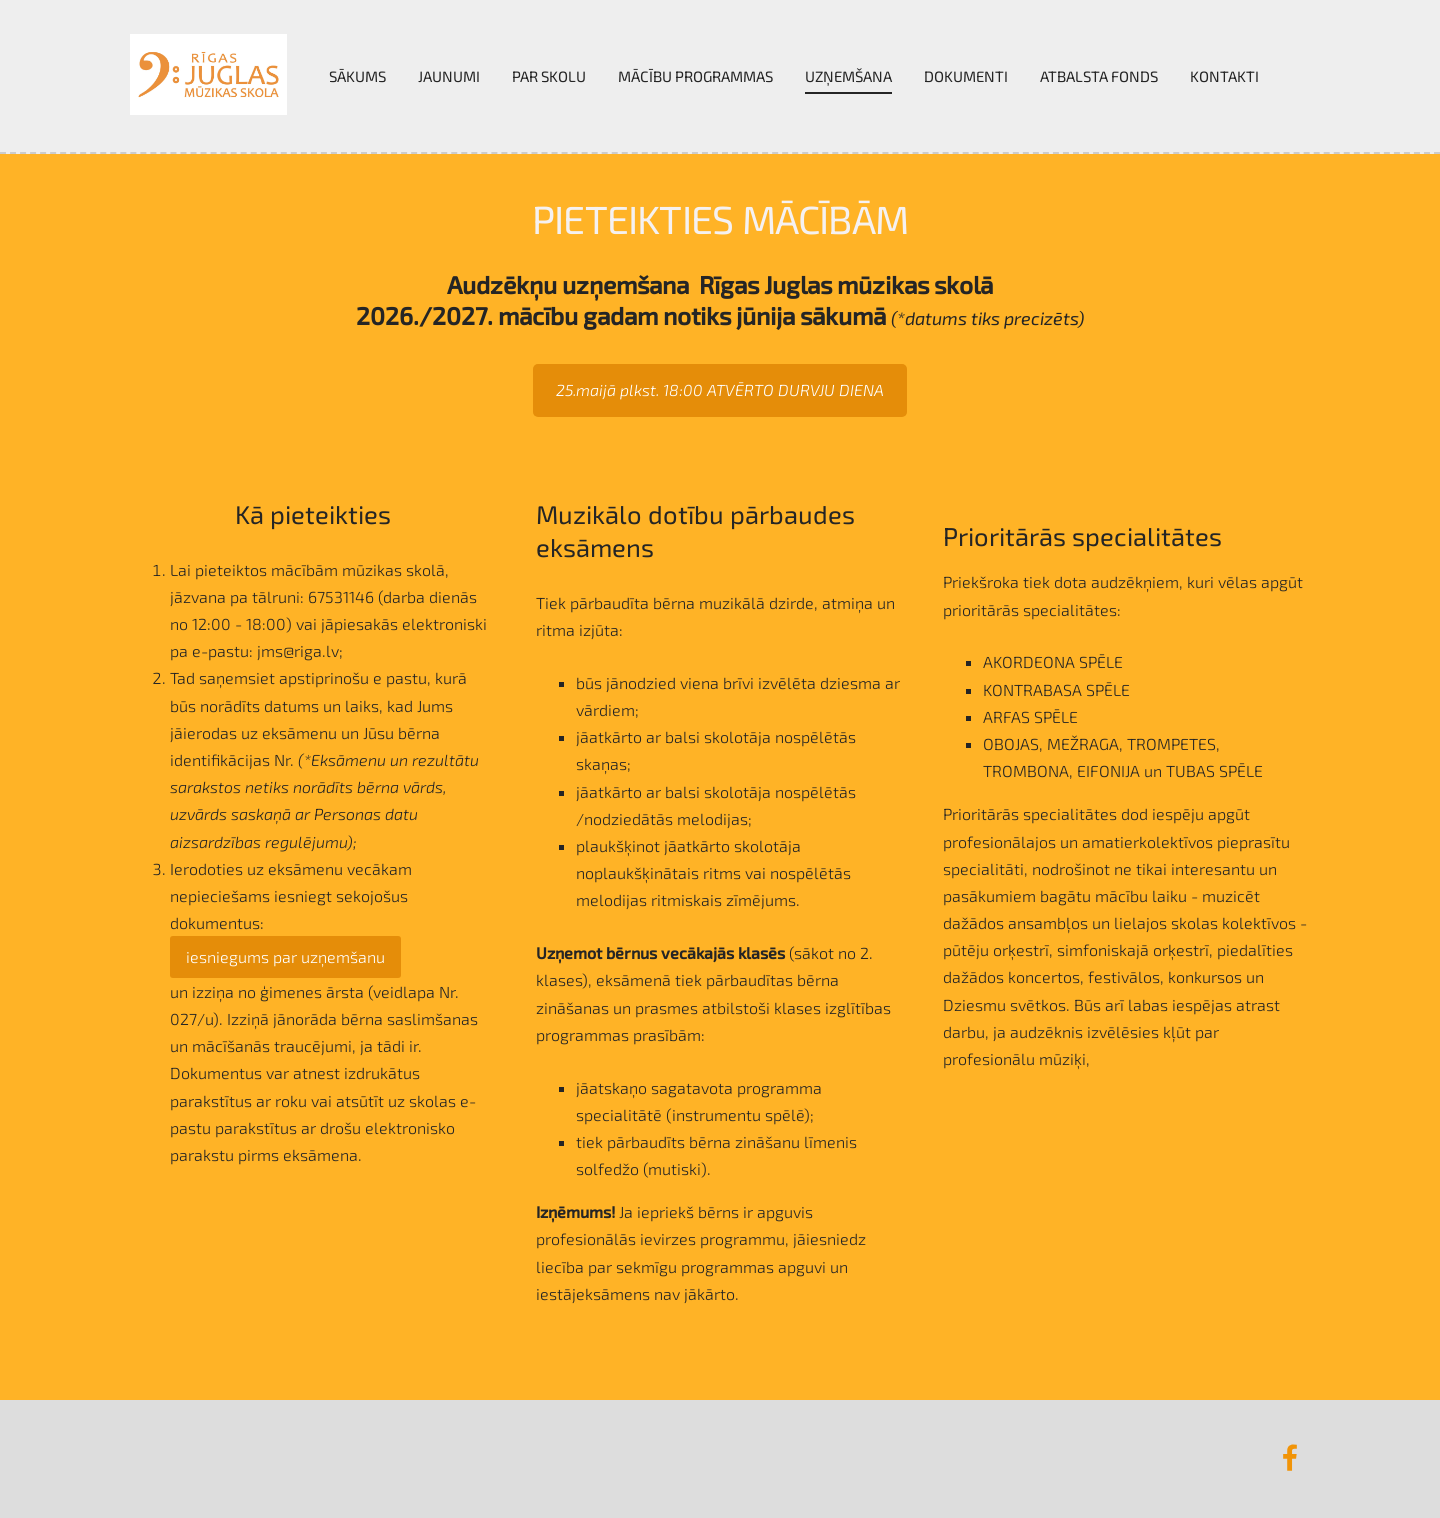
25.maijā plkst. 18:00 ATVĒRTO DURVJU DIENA (720, 389)
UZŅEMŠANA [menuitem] (848, 76)
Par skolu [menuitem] (549, 76)
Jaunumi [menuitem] (449, 76)
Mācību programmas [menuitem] (695, 76)
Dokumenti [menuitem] (966, 76)
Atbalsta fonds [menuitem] (1099, 76)
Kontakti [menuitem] (1224, 76)
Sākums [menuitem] (357, 76)
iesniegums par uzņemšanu (285, 956)
